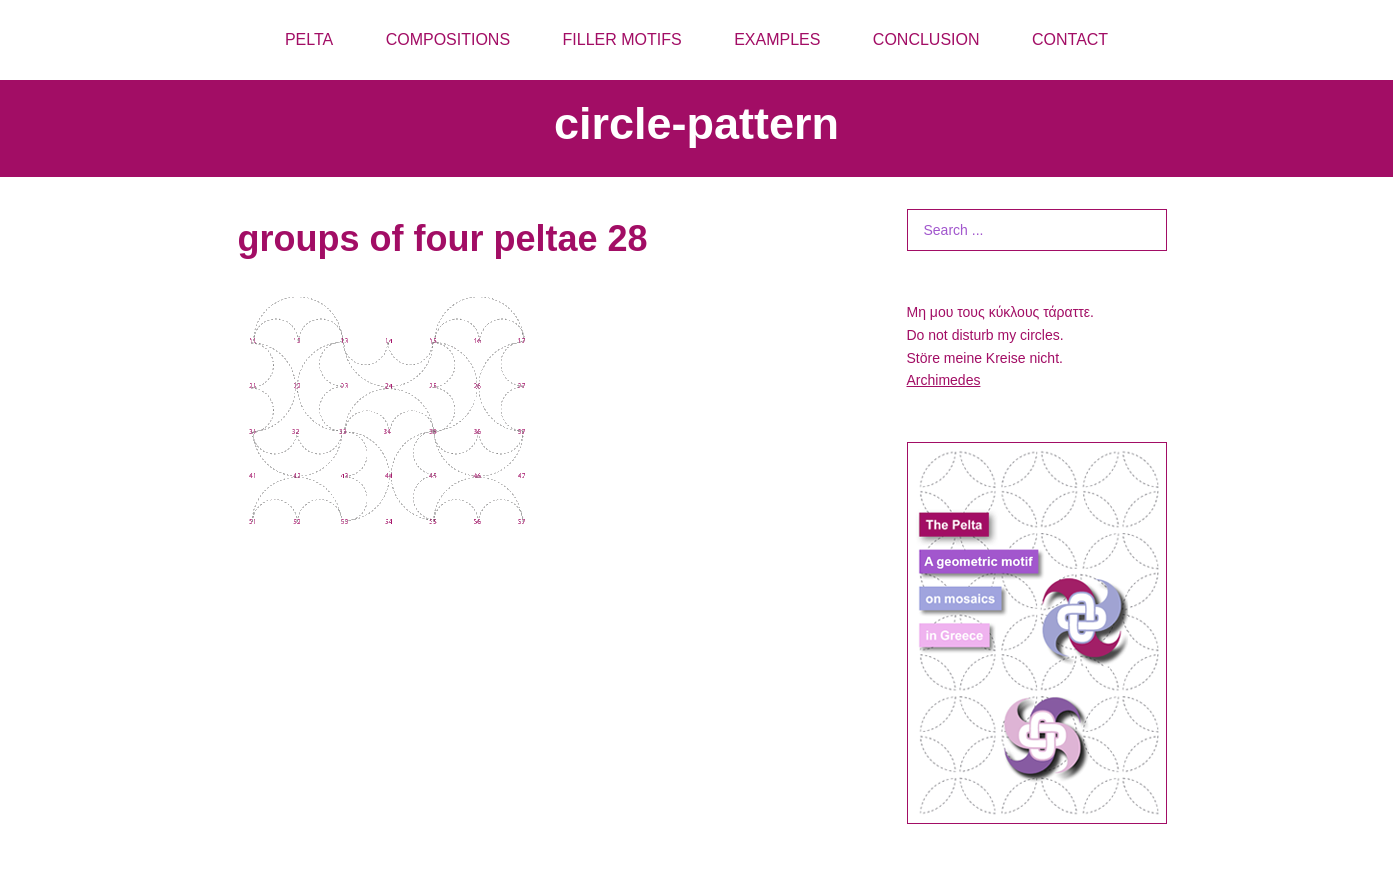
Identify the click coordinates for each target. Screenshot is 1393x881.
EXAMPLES (777, 39)
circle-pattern (696, 123)
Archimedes (944, 380)
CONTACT (1070, 39)
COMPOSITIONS (448, 39)
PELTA (309, 39)
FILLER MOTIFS (622, 39)
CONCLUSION (926, 39)
